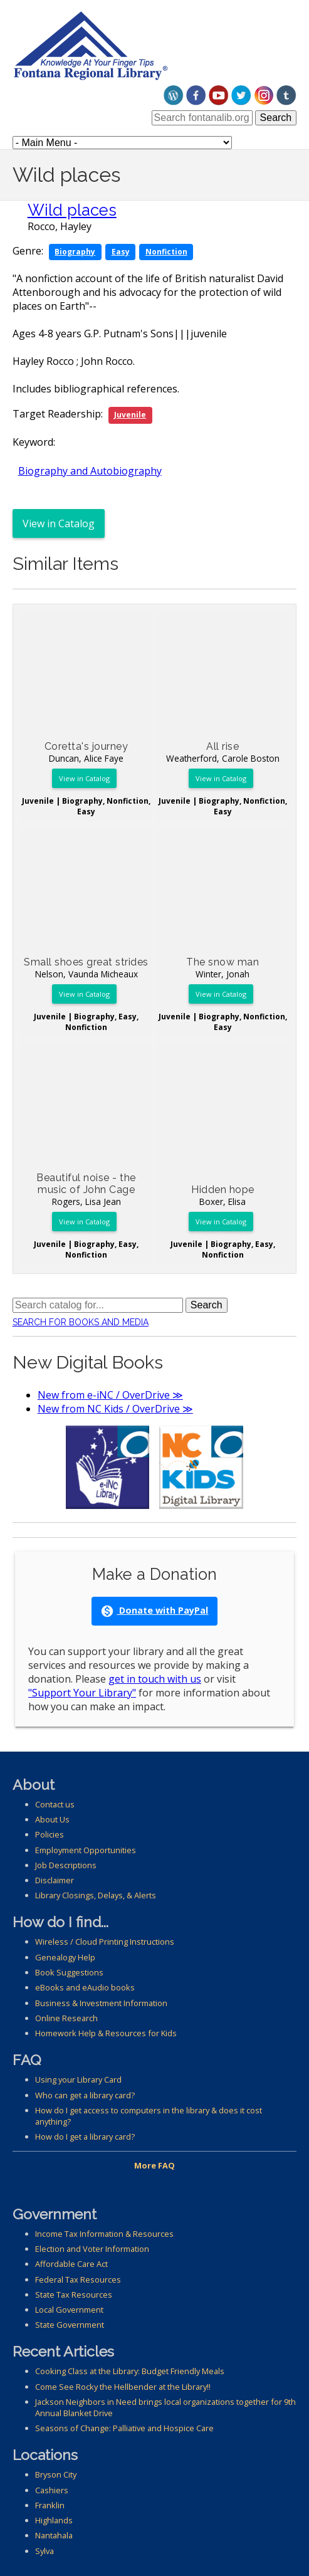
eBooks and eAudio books (85, 1987)
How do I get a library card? (85, 2136)
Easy (121, 251)
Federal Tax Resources (78, 2279)
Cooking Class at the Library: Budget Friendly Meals (129, 2371)
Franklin (50, 2505)
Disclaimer (54, 1880)
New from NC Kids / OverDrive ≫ (115, 1409)
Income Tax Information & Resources (104, 2233)
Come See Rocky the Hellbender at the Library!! (123, 2386)
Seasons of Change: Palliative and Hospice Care (124, 2428)
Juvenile (130, 414)
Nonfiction (166, 251)
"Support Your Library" (82, 1693)
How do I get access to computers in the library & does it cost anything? (148, 2116)
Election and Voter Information (92, 2248)
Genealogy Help (65, 1957)
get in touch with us (154, 1679)
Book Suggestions (69, 1972)
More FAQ (154, 2165)
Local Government (69, 2309)
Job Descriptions (66, 1865)
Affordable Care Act (71, 2263)
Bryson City (55, 2474)
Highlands (54, 2520)
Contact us (55, 1804)
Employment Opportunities (85, 1850)
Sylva (44, 2551)
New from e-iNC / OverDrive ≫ (110, 1395)
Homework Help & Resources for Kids (106, 2033)
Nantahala (54, 2535)
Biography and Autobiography (90, 471)
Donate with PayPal (154, 1611)
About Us (52, 1819)
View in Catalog (59, 523)
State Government (69, 2324)
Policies (49, 1834)
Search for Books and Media (81, 1322)
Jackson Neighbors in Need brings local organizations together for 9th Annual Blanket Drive (165, 2407)
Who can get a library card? (85, 2095)
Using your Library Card (78, 2079)
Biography (75, 251)
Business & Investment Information (101, 2003)
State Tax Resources (73, 2294)
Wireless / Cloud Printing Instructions (104, 1941)
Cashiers (51, 2490)
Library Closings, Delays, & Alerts (95, 1895)
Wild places (72, 210)
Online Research (66, 2018)
